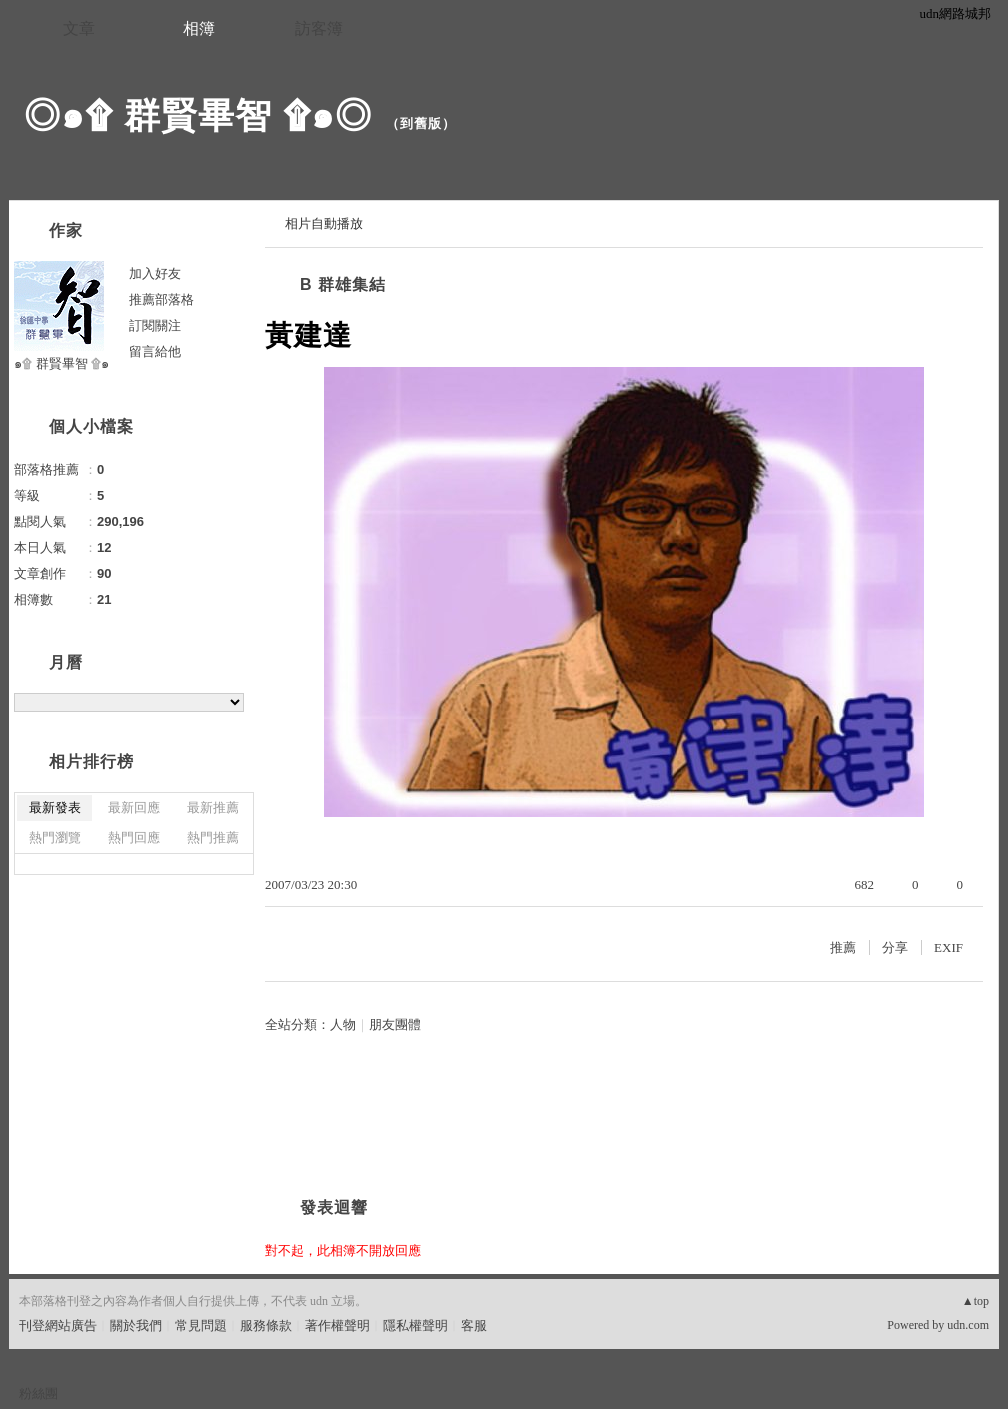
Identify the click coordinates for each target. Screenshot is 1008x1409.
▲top (975, 1301)
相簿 (199, 28)
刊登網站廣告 (58, 1325)
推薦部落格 (161, 299)
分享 (895, 947)
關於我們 (136, 1325)
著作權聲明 (337, 1325)
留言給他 (155, 351)
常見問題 (201, 1325)
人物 (343, 1024)
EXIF (948, 947)
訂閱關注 (155, 325)
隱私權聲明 (415, 1325)
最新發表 (55, 807)
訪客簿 (319, 28)
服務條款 (266, 1325)
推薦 (843, 947)
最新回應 (134, 807)
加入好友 (155, 273)
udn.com (968, 1325)
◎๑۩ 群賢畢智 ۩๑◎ (198, 115)
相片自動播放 (324, 223)
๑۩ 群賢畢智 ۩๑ (61, 363)
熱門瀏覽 (55, 837)
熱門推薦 (213, 837)
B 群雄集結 (343, 284)
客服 (474, 1325)
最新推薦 (213, 807)
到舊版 (421, 123)
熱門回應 (134, 837)
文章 (79, 28)
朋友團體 (395, 1024)
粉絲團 (38, 1393)
